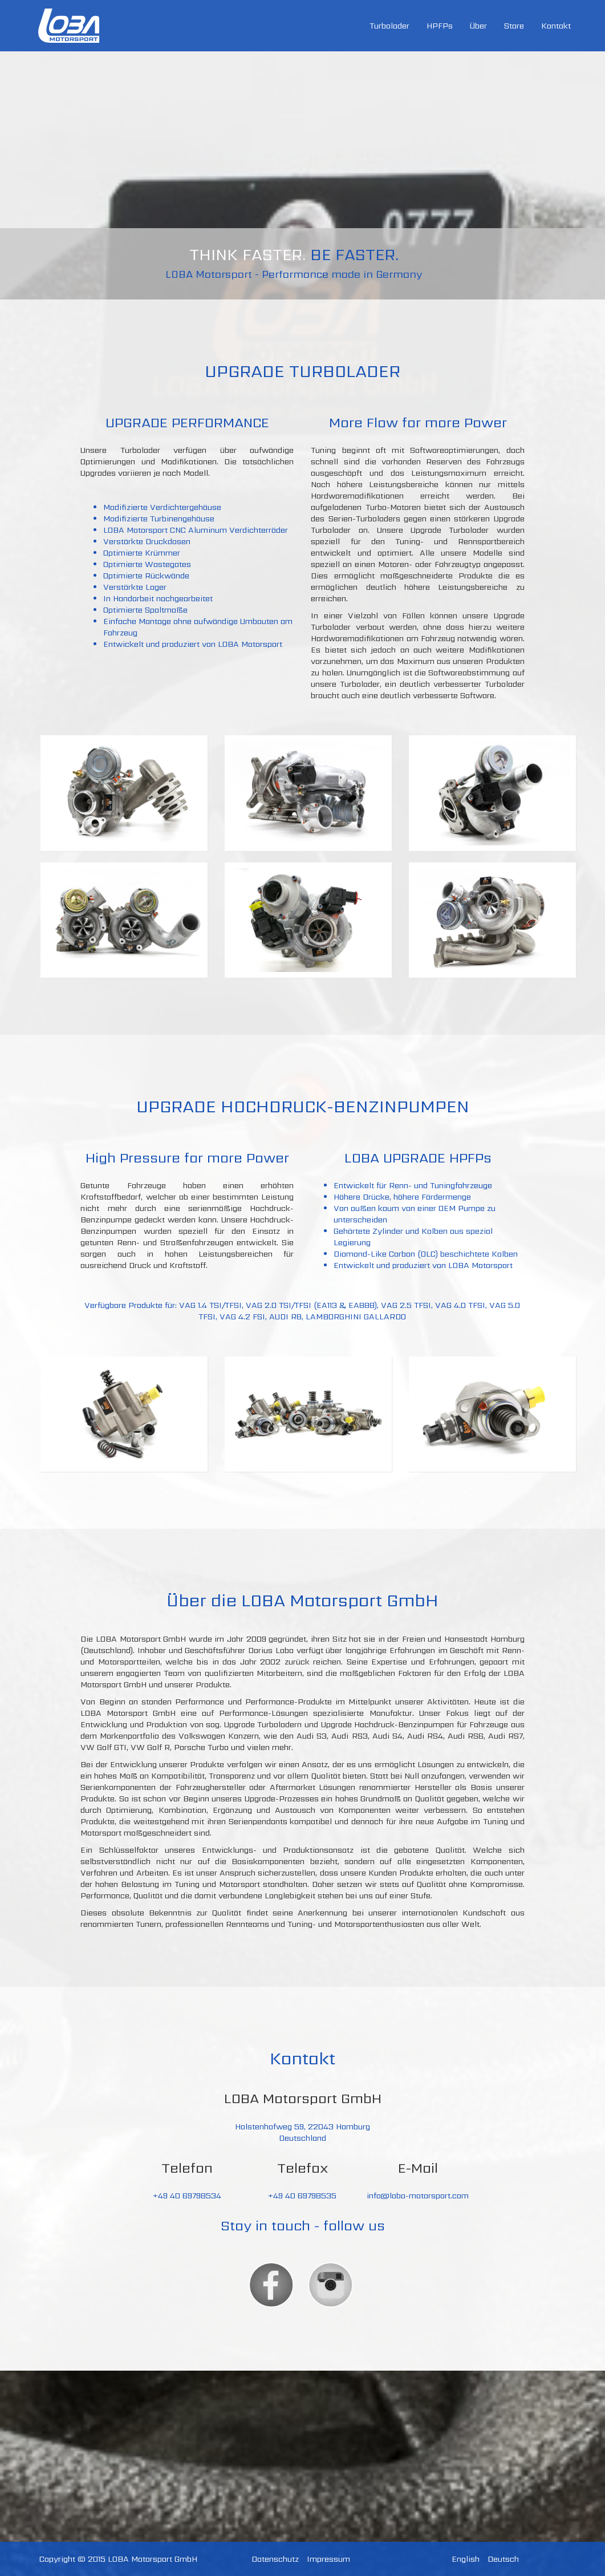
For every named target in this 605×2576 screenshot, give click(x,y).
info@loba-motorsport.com (418, 2195)
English (466, 2559)
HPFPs (440, 25)
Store (514, 25)
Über (478, 25)
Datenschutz (275, 2559)
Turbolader (389, 25)
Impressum (328, 2559)
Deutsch (503, 2559)
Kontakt (556, 25)
